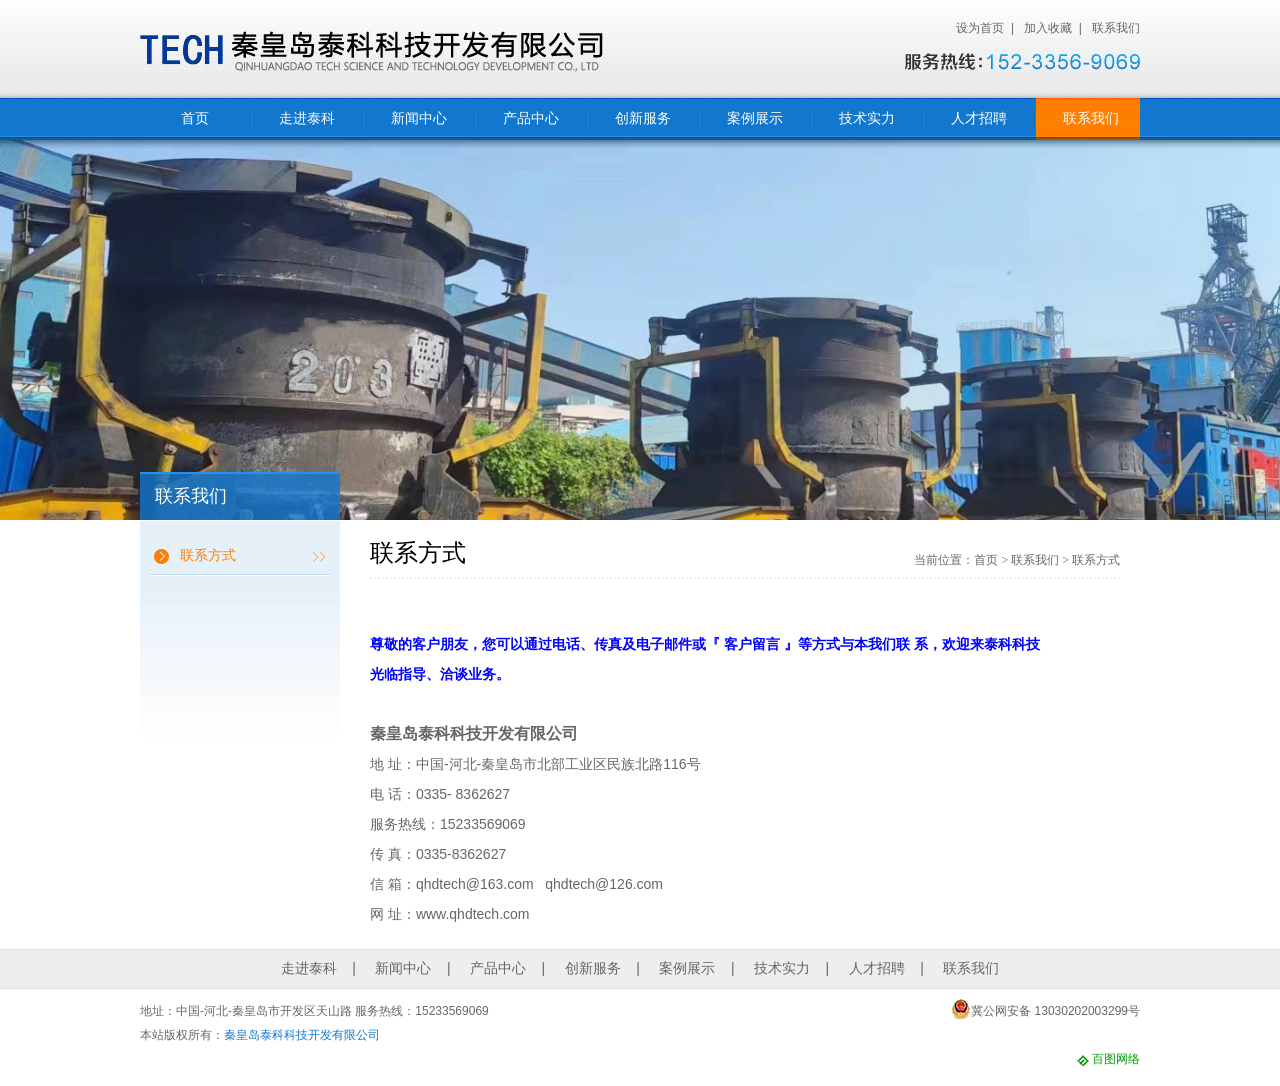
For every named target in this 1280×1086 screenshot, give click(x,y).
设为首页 (980, 28)
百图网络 (1116, 1059)
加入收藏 (1048, 28)
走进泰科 (307, 118)
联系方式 (208, 555)
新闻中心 (419, 118)
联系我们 (1116, 28)
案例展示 (755, 118)
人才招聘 (979, 118)
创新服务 (643, 118)
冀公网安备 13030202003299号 (1045, 1009)
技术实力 (867, 118)
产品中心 (531, 118)
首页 (195, 118)
